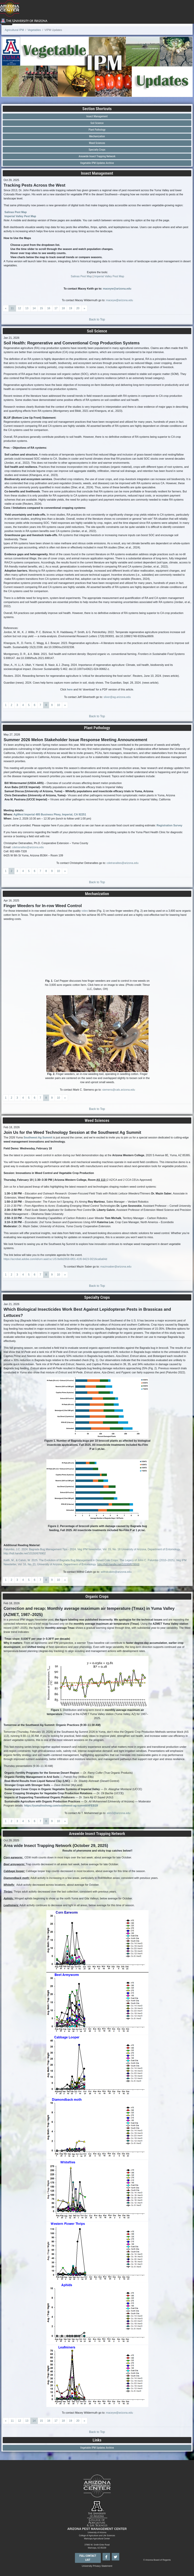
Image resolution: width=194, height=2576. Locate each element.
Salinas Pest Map (81, 276)
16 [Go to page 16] (48, 308)
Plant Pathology (97, 129)
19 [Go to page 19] (70, 308)
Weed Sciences (97, 143)
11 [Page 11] (12, 308)
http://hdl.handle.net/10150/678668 (118, 1564)
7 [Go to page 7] (40, 705)
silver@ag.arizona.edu (117, 697)
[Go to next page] (84, 308)
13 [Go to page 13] (26, 308)
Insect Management (97, 116)
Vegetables (34, 30)
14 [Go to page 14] (34, 308)
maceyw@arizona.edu (117, 288)
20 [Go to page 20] (77, 308)
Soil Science (97, 123)
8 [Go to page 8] (46, 871)
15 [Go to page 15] (41, 308)
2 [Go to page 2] (11, 705)
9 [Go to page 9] (52, 705)
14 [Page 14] (34, 2420)
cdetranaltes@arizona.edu (28, 847)
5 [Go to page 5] (29, 705)
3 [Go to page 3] (17, 705)
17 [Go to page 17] (56, 308)
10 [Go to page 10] (58, 705)
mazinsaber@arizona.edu (115, 1266)
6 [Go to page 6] (34, 705)
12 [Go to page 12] (19, 308)
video (84, 910)
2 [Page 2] (11, 871)
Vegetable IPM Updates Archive (97, 163)
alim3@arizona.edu (118, 1813)
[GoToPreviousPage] (6, 308)
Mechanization (97, 136)
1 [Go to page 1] (5, 705)
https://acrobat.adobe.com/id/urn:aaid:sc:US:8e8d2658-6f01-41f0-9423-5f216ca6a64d (55, 1259)
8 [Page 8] (46, 705)
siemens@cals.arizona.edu (118, 1089)
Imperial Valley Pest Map (109, 276)
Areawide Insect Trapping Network (97, 156)
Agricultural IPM (14, 30)
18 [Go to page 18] (63, 308)
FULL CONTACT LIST (87, 2557)
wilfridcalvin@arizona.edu (116, 1571)
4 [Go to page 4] (23, 705)
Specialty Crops (97, 149)
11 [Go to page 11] (12, 2420)
